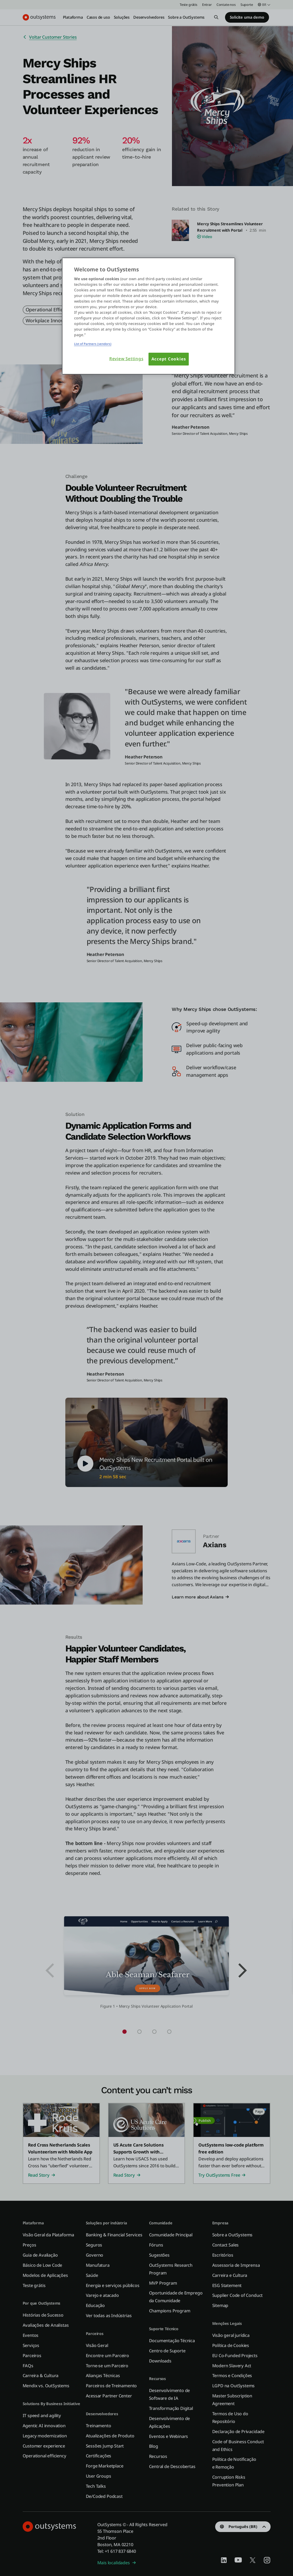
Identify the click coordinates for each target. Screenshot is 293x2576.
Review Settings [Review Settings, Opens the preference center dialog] (126, 358)
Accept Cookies (168, 359)
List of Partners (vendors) (92, 344)
